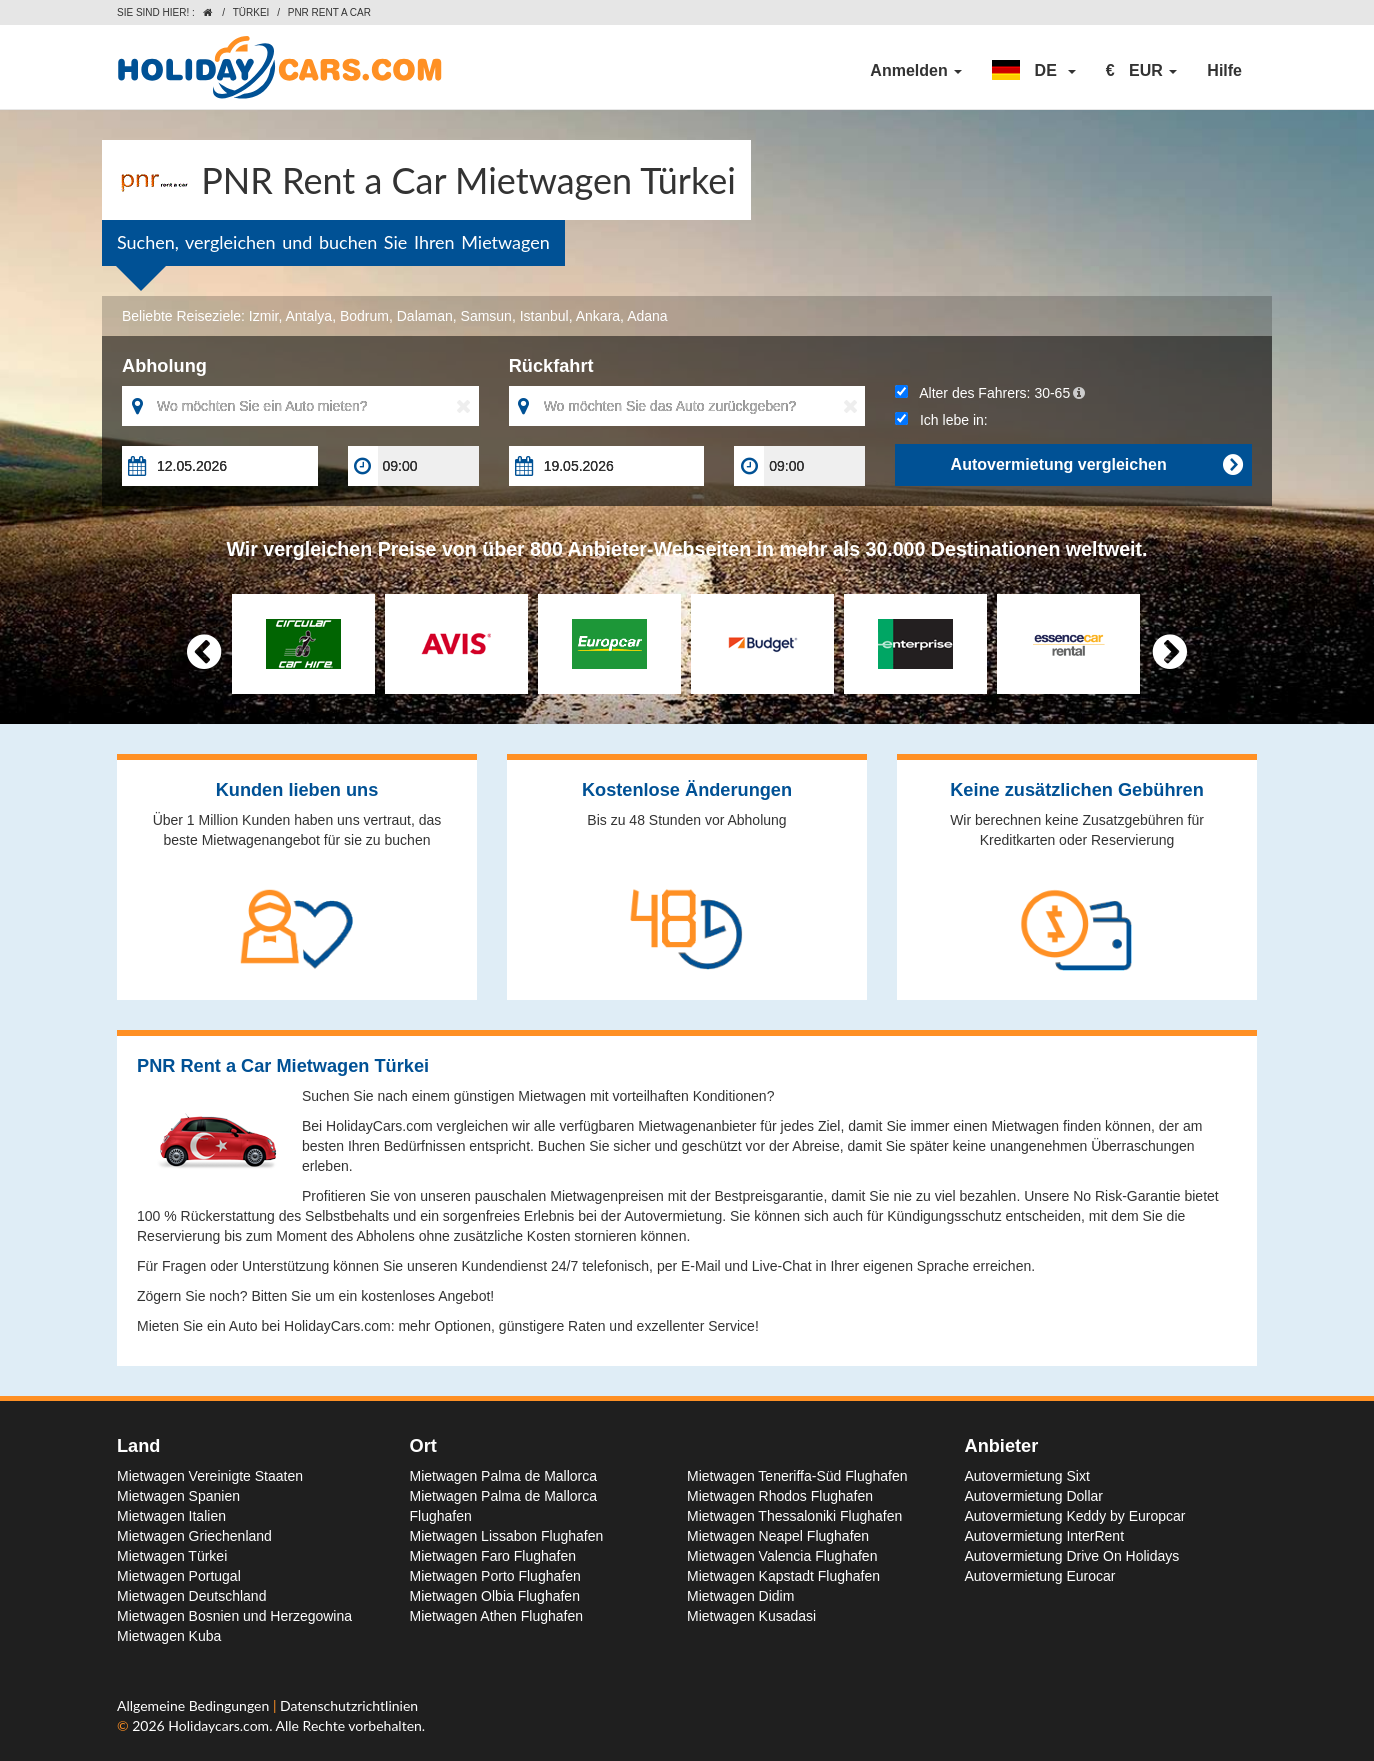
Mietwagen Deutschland (191, 1596)
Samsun (486, 316)
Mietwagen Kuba (169, 1636)
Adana (647, 316)
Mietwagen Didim (740, 1596)
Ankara (598, 316)
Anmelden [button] (916, 70)
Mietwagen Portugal (179, 1576)
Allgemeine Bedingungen (195, 1705)
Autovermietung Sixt (1027, 1476)
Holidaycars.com (218, 1725)
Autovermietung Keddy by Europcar (1075, 1516)
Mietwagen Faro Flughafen (493, 1556)
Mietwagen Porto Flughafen (495, 1576)
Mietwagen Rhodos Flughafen (780, 1496)
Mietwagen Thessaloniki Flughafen (794, 1516)
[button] (1034, 71)
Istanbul (544, 316)
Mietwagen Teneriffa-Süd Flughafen (797, 1476)
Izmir (264, 316)
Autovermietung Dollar (1034, 1496)
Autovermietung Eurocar (1040, 1576)
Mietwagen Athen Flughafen (497, 1616)
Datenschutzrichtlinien (349, 1705)
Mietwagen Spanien (178, 1496)
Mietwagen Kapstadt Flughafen (783, 1576)
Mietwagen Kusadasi (751, 1616)
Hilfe (1224, 70)
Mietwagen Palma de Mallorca (504, 1476)
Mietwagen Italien (171, 1516)
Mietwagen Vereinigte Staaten (210, 1476)
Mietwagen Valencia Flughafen (782, 1556)
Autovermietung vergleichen (1096, 465)
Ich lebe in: (941, 420)
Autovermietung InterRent (1045, 1536)
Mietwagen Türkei (172, 1556)
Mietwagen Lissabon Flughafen (507, 1536)
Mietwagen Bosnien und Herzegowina (234, 1616)
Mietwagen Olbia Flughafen (495, 1596)
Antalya (308, 316)
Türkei (251, 12)
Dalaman (425, 316)
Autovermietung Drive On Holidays (1072, 1556)
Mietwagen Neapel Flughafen (778, 1536)
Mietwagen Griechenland (194, 1536)
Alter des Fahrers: (990, 393)
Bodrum (364, 316)
